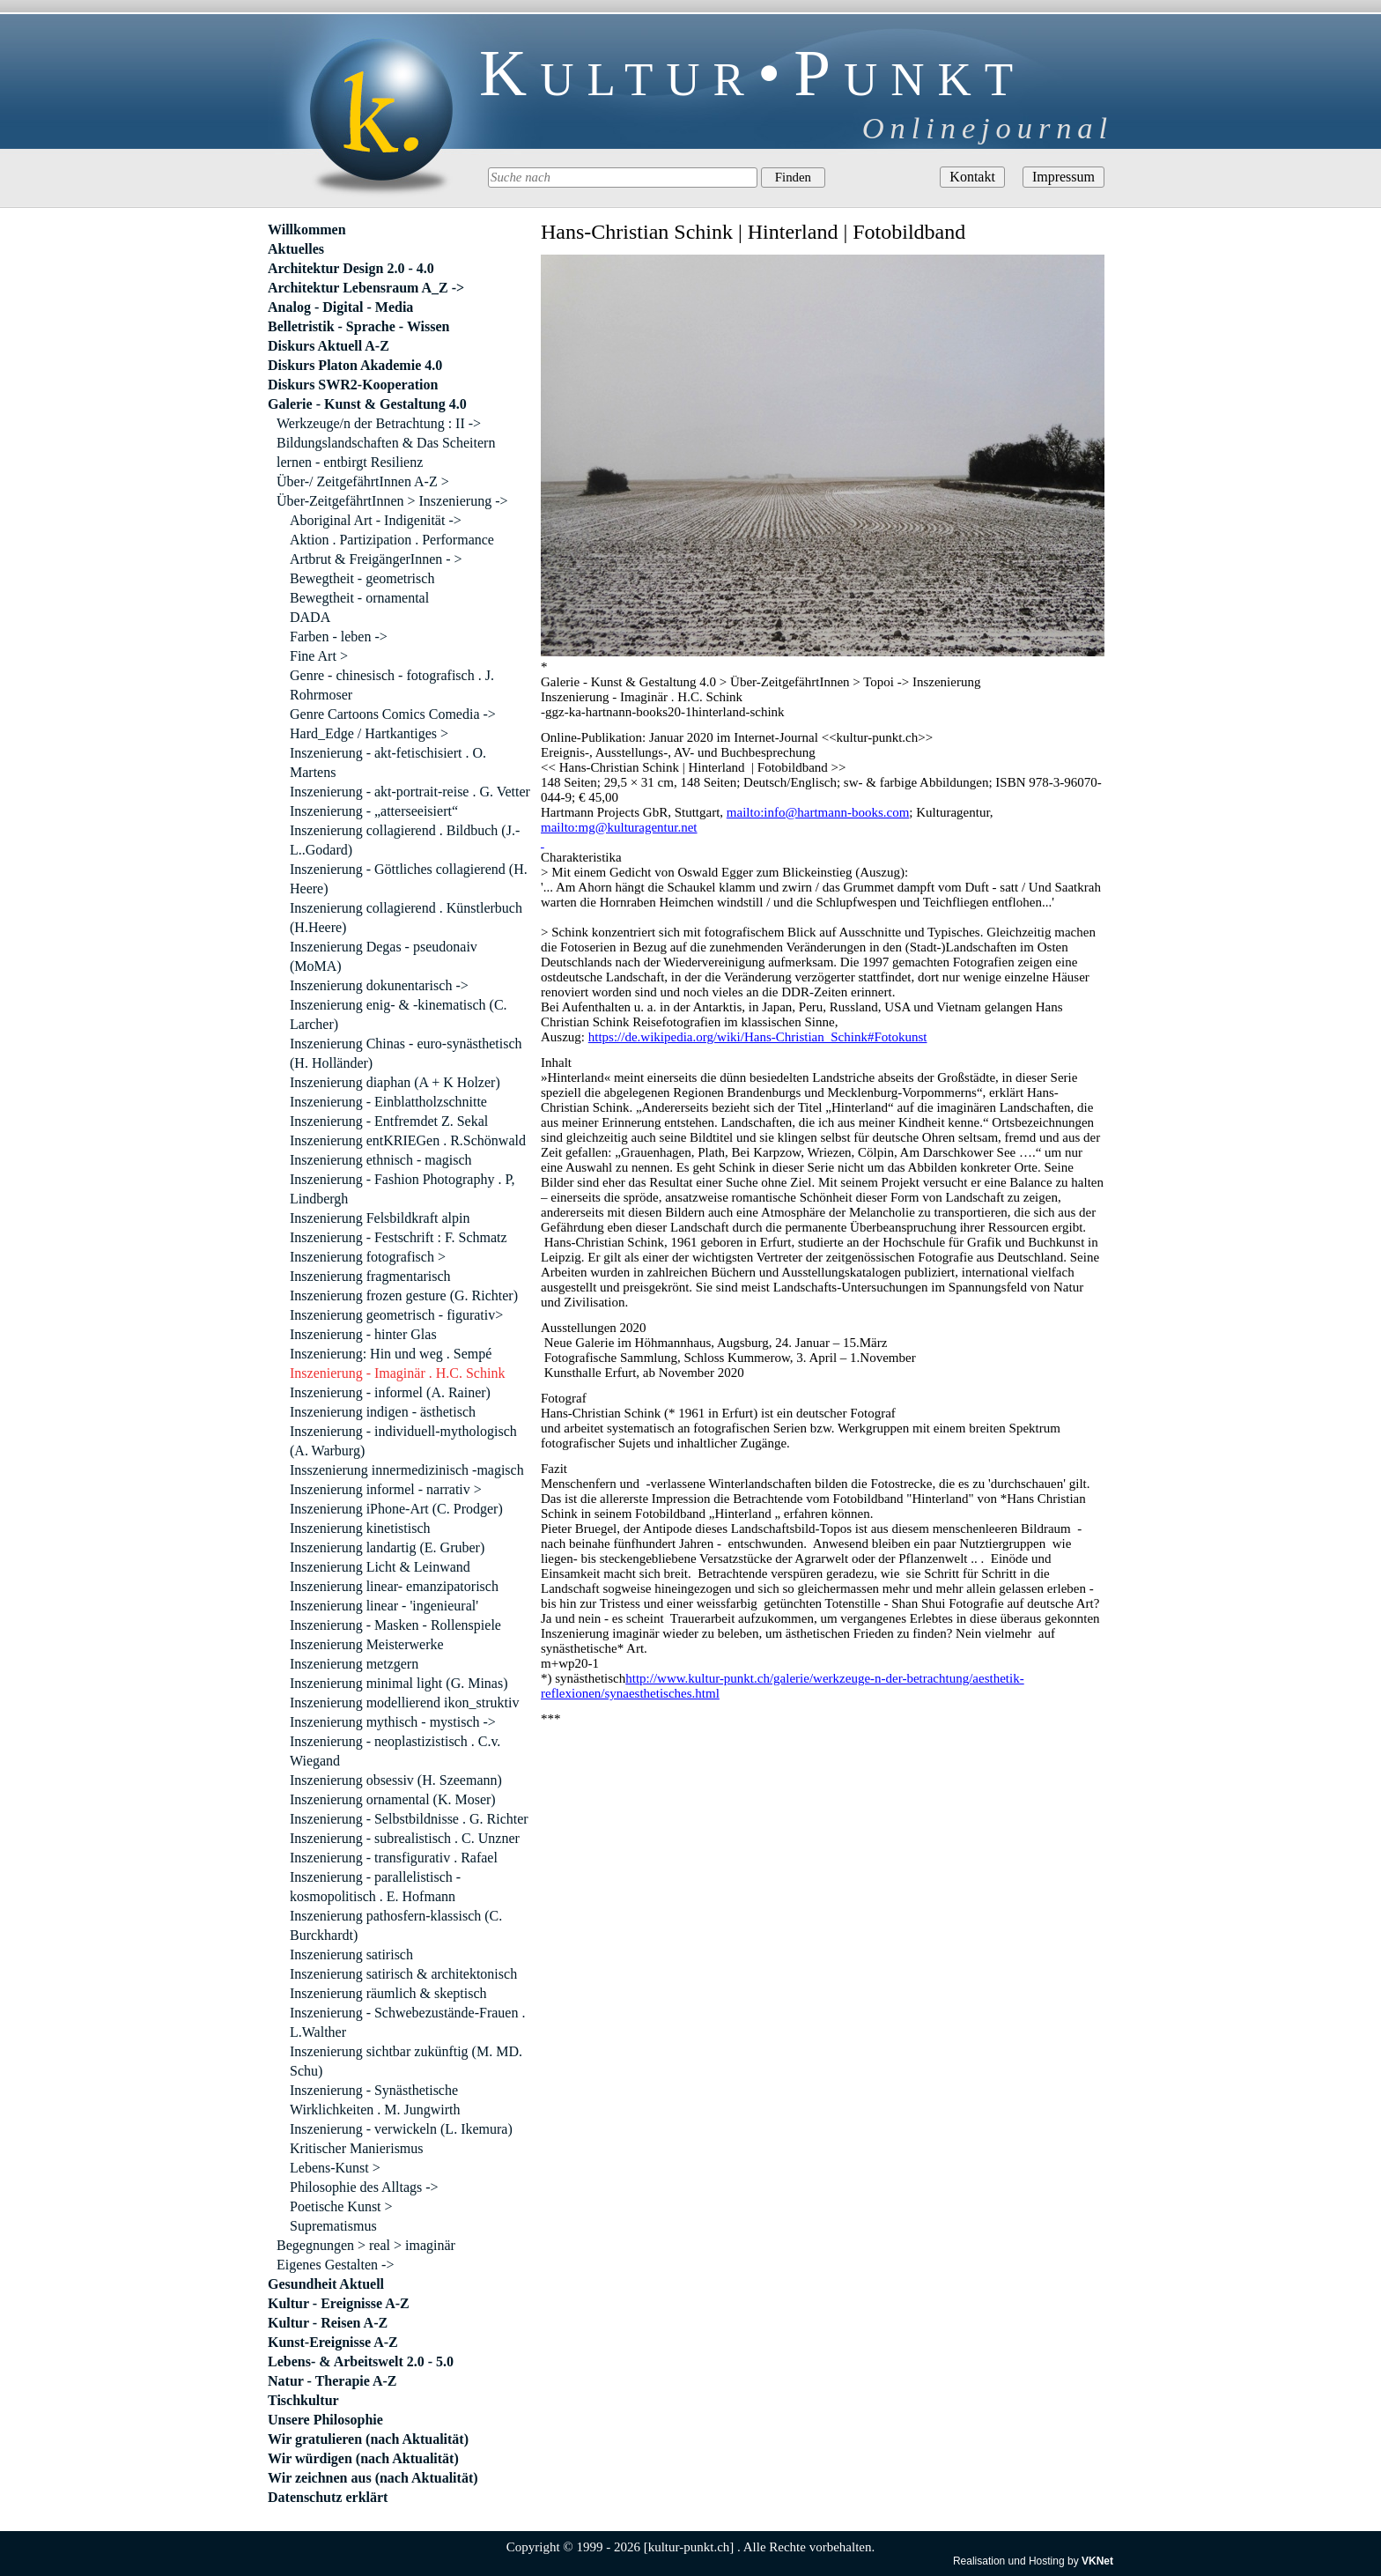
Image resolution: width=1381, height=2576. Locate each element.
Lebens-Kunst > (335, 2167)
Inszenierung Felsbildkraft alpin (379, 1217)
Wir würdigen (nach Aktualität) (363, 2458)
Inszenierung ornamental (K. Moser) (393, 1799)
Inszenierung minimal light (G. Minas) (399, 1683)
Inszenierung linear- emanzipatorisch (394, 1586)
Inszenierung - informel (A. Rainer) (390, 1392)
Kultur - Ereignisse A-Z (339, 2303)
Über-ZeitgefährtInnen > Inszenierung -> (392, 500)
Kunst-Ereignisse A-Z (333, 2342)
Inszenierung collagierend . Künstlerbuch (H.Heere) (406, 917)
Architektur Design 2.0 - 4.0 (351, 268)
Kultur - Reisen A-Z (328, 2322)
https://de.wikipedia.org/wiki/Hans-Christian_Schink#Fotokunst (757, 1037)
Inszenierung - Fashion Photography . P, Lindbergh (402, 1189)
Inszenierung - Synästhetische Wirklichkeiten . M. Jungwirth (375, 2100)
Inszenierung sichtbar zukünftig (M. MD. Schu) (406, 2061)
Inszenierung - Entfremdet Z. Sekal (389, 1121)
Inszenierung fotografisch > (368, 1256)
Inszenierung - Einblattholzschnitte (388, 1101)
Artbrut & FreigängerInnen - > (376, 558)
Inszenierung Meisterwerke (367, 1644)
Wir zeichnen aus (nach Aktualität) (373, 2477)
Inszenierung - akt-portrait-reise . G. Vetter (410, 791)
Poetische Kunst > (341, 2206)
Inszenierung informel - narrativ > (386, 1489)
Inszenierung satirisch (351, 1954)
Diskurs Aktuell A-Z (328, 345)
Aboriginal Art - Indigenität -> (376, 520)
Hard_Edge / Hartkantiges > (369, 733)
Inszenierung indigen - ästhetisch (383, 1411)
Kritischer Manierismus (357, 2148)
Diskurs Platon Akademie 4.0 (355, 365)
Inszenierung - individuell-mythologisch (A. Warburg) (403, 1441)
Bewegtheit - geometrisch (362, 578)
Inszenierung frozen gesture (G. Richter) (404, 1295)
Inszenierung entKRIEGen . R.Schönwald (408, 1140)
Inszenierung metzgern (354, 1663)
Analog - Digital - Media (340, 307)
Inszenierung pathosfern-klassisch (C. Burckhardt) (396, 1925)
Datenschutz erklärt (328, 2497)
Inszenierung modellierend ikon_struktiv (404, 1702)
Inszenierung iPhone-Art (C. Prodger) (396, 1508)
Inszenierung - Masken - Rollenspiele (395, 1624)
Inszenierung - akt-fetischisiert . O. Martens (388, 762)
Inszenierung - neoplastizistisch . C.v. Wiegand (395, 1751)
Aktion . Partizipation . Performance (392, 539)
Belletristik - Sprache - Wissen (359, 326)
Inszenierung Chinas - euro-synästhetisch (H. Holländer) (405, 1053)
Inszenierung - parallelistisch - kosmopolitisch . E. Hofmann (375, 1886)
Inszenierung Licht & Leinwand (380, 1566)
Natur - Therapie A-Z (332, 2380)
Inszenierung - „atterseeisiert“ (374, 810)
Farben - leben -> (339, 636)
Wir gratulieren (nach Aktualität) (368, 2439)
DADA (310, 617)
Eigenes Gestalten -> (335, 2264)
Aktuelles (296, 248)
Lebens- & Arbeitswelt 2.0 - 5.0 (361, 2361)
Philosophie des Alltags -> (364, 2187)
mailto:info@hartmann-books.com (818, 812)
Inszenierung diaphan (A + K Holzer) (395, 1082)
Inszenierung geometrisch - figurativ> (396, 1314)
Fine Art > (319, 655)
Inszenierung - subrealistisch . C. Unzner (405, 1838)
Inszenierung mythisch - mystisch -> (393, 1721)
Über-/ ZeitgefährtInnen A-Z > (363, 481)
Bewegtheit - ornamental (359, 597)
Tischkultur (303, 2400)
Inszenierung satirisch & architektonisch (403, 1973)
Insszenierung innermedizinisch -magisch (407, 1469)
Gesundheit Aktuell (326, 2283)
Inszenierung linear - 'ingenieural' (384, 1605)
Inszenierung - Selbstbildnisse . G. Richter (409, 1818)
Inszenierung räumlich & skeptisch (388, 1993)
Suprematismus (333, 2225)
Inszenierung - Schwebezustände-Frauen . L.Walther (407, 2022)
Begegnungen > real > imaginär (366, 2245)
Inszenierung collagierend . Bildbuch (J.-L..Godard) (405, 840)
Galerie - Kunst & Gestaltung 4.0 (367, 403)
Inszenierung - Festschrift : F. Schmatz (398, 1237)
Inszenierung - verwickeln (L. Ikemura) (401, 2128)
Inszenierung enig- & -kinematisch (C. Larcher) (398, 1014)
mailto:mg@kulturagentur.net (619, 827)
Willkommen (307, 229)
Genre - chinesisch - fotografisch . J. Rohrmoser (392, 685)
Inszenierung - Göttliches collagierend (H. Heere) (409, 879)
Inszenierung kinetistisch (360, 1528)
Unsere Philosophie (325, 2419)
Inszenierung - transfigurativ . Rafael (394, 1857)
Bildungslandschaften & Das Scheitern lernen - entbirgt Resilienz (386, 452)
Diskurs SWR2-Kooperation (353, 384)
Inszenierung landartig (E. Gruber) (387, 1547)
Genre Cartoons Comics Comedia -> (393, 714)
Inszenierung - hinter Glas (363, 1334)
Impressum (1063, 176)
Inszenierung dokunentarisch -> (379, 985)
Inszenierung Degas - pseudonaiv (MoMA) (383, 956)
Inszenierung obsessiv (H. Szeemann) (396, 1780)
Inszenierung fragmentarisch (370, 1276)
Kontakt (972, 176)
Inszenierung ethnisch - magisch (381, 1159)
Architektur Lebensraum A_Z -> (366, 287)
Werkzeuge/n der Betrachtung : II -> (379, 423)
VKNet (1097, 2561)
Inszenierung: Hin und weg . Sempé (390, 1353)
